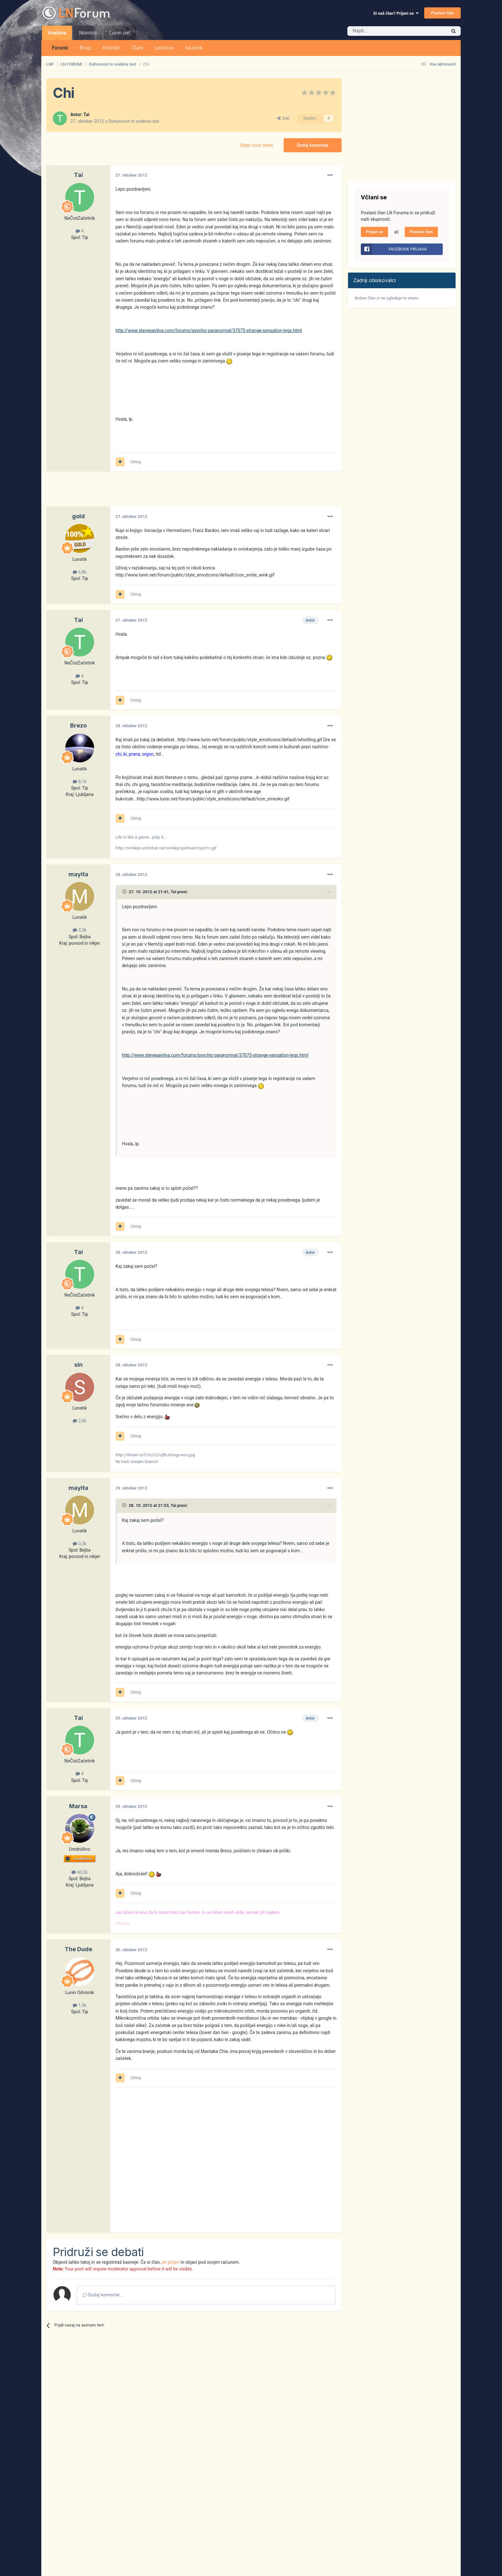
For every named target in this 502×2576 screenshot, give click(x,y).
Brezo (78, 725)
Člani (137, 48)
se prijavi (171, 2262)
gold (78, 516)
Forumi (60, 48)
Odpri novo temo (256, 145)
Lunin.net (119, 33)
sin (78, 1364)
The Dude (78, 1949)
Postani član (442, 13)
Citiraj (135, 461)
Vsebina (57, 35)
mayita (78, 874)
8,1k (79, 781)
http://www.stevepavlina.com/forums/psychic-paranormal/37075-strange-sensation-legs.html (209, 330)
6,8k (79, 572)
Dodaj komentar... (103, 2294)
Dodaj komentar (312, 145)
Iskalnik (193, 48)
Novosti (88, 33)
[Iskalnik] (383, 31)
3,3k (79, 930)
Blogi (85, 48)
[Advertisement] (162, 492)
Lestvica (164, 48)
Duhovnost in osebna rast (134, 121)
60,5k (79, 1872)
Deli (283, 118)
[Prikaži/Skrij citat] (125, 891)
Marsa (78, 1806)
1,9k (79, 2005)
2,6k (79, 1420)
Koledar (111, 48)
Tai (86, 114)
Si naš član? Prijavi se (395, 13)
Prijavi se (374, 231)
